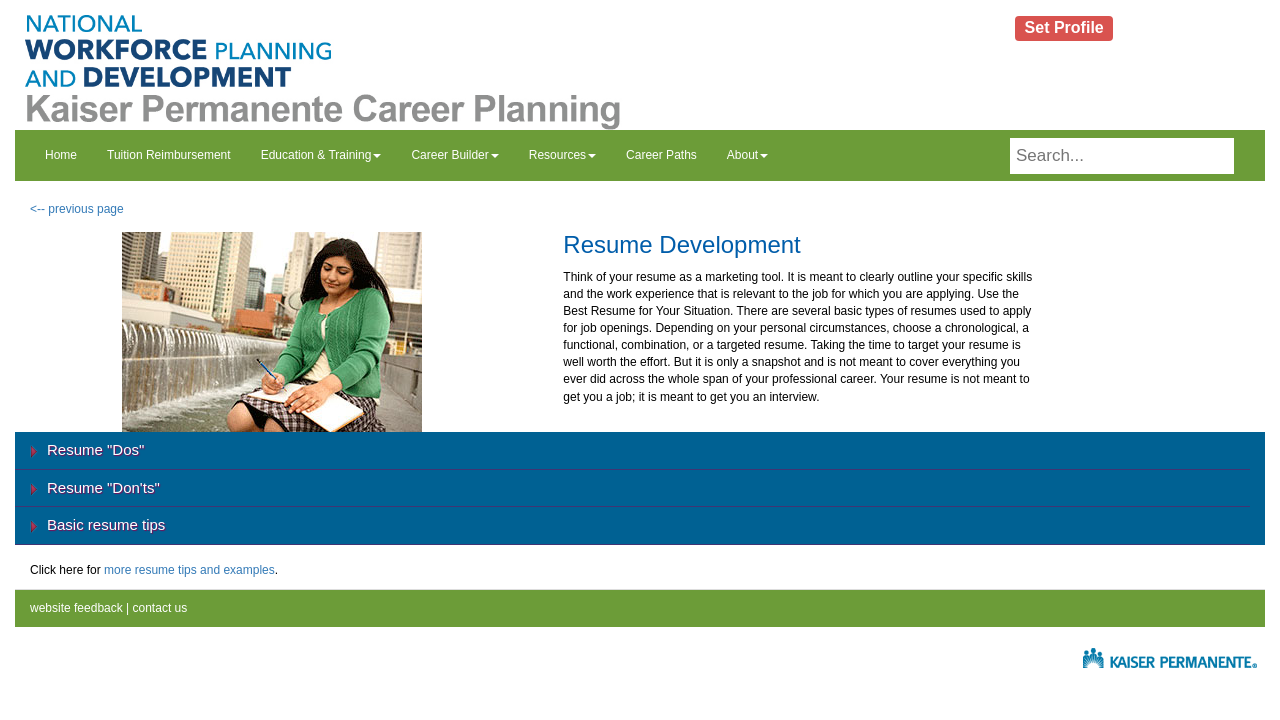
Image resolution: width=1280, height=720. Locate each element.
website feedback (76, 608)
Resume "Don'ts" (103, 487)
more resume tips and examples (189, 570)
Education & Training (321, 155)
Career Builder (454, 155)
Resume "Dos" (95, 449)
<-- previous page (77, 209)
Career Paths (661, 155)
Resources (562, 155)
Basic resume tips (106, 524)
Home (61, 155)
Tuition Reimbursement (169, 155)
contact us (158, 608)
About (747, 155)
